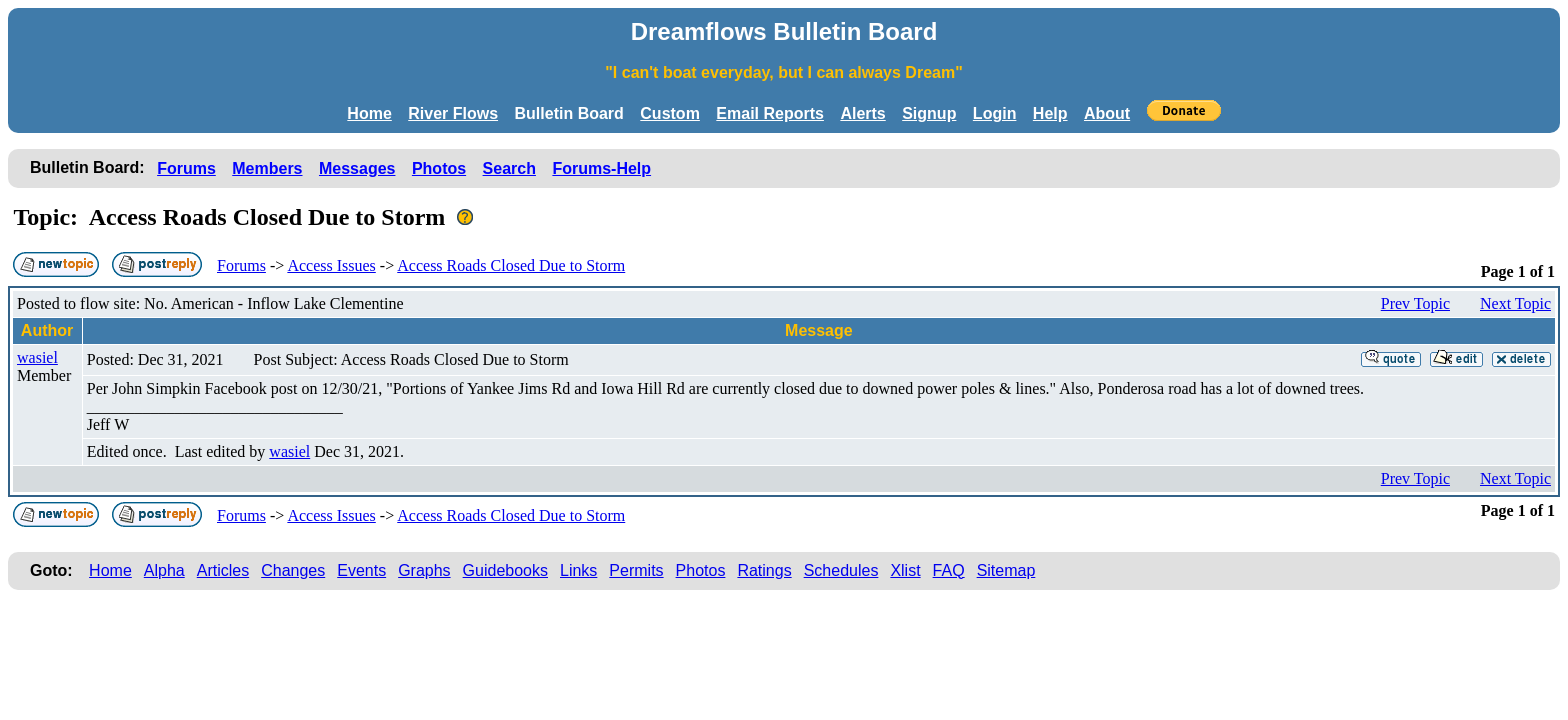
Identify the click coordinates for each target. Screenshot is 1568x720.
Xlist (905, 570)
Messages (357, 168)
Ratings (764, 570)
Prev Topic (1415, 303)
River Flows (453, 113)
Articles (223, 570)
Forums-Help (601, 168)
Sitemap (1006, 570)
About (1107, 113)
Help (1050, 113)
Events (361, 570)
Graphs (424, 570)
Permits (636, 570)
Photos (439, 168)
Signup (929, 113)
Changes (293, 570)
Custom (670, 113)
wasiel (37, 357)
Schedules (841, 570)
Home (369, 113)
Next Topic (1515, 303)
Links (578, 570)
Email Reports (770, 113)
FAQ (949, 570)
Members (267, 168)
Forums (186, 168)
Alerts (862, 113)
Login (995, 113)
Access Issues (331, 265)
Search (509, 168)
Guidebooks (505, 570)
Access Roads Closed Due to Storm (511, 265)
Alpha (164, 570)
